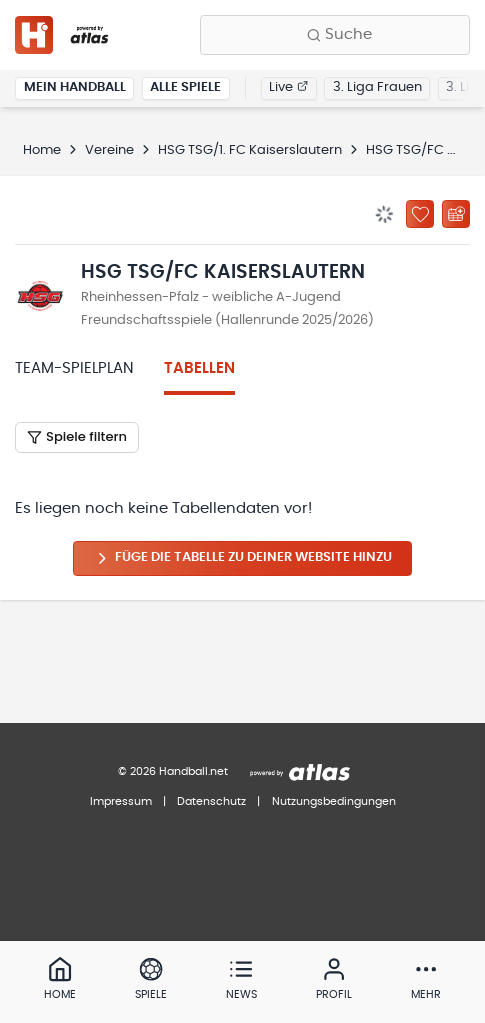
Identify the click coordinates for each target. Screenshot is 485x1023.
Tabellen (199, 368)
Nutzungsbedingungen (334, 801)
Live (288, 87)
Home (42, 150)
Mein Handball (75, 87)
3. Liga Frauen (377, 87)
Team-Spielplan (74, 368)
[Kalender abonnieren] (456, 214)
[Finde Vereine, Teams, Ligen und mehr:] (335, 35)
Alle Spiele (185, 87)
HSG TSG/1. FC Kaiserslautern (250, 150)
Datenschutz (211, 801)
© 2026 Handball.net (173, 771)
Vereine (109, 150)
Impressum (121, 801)
